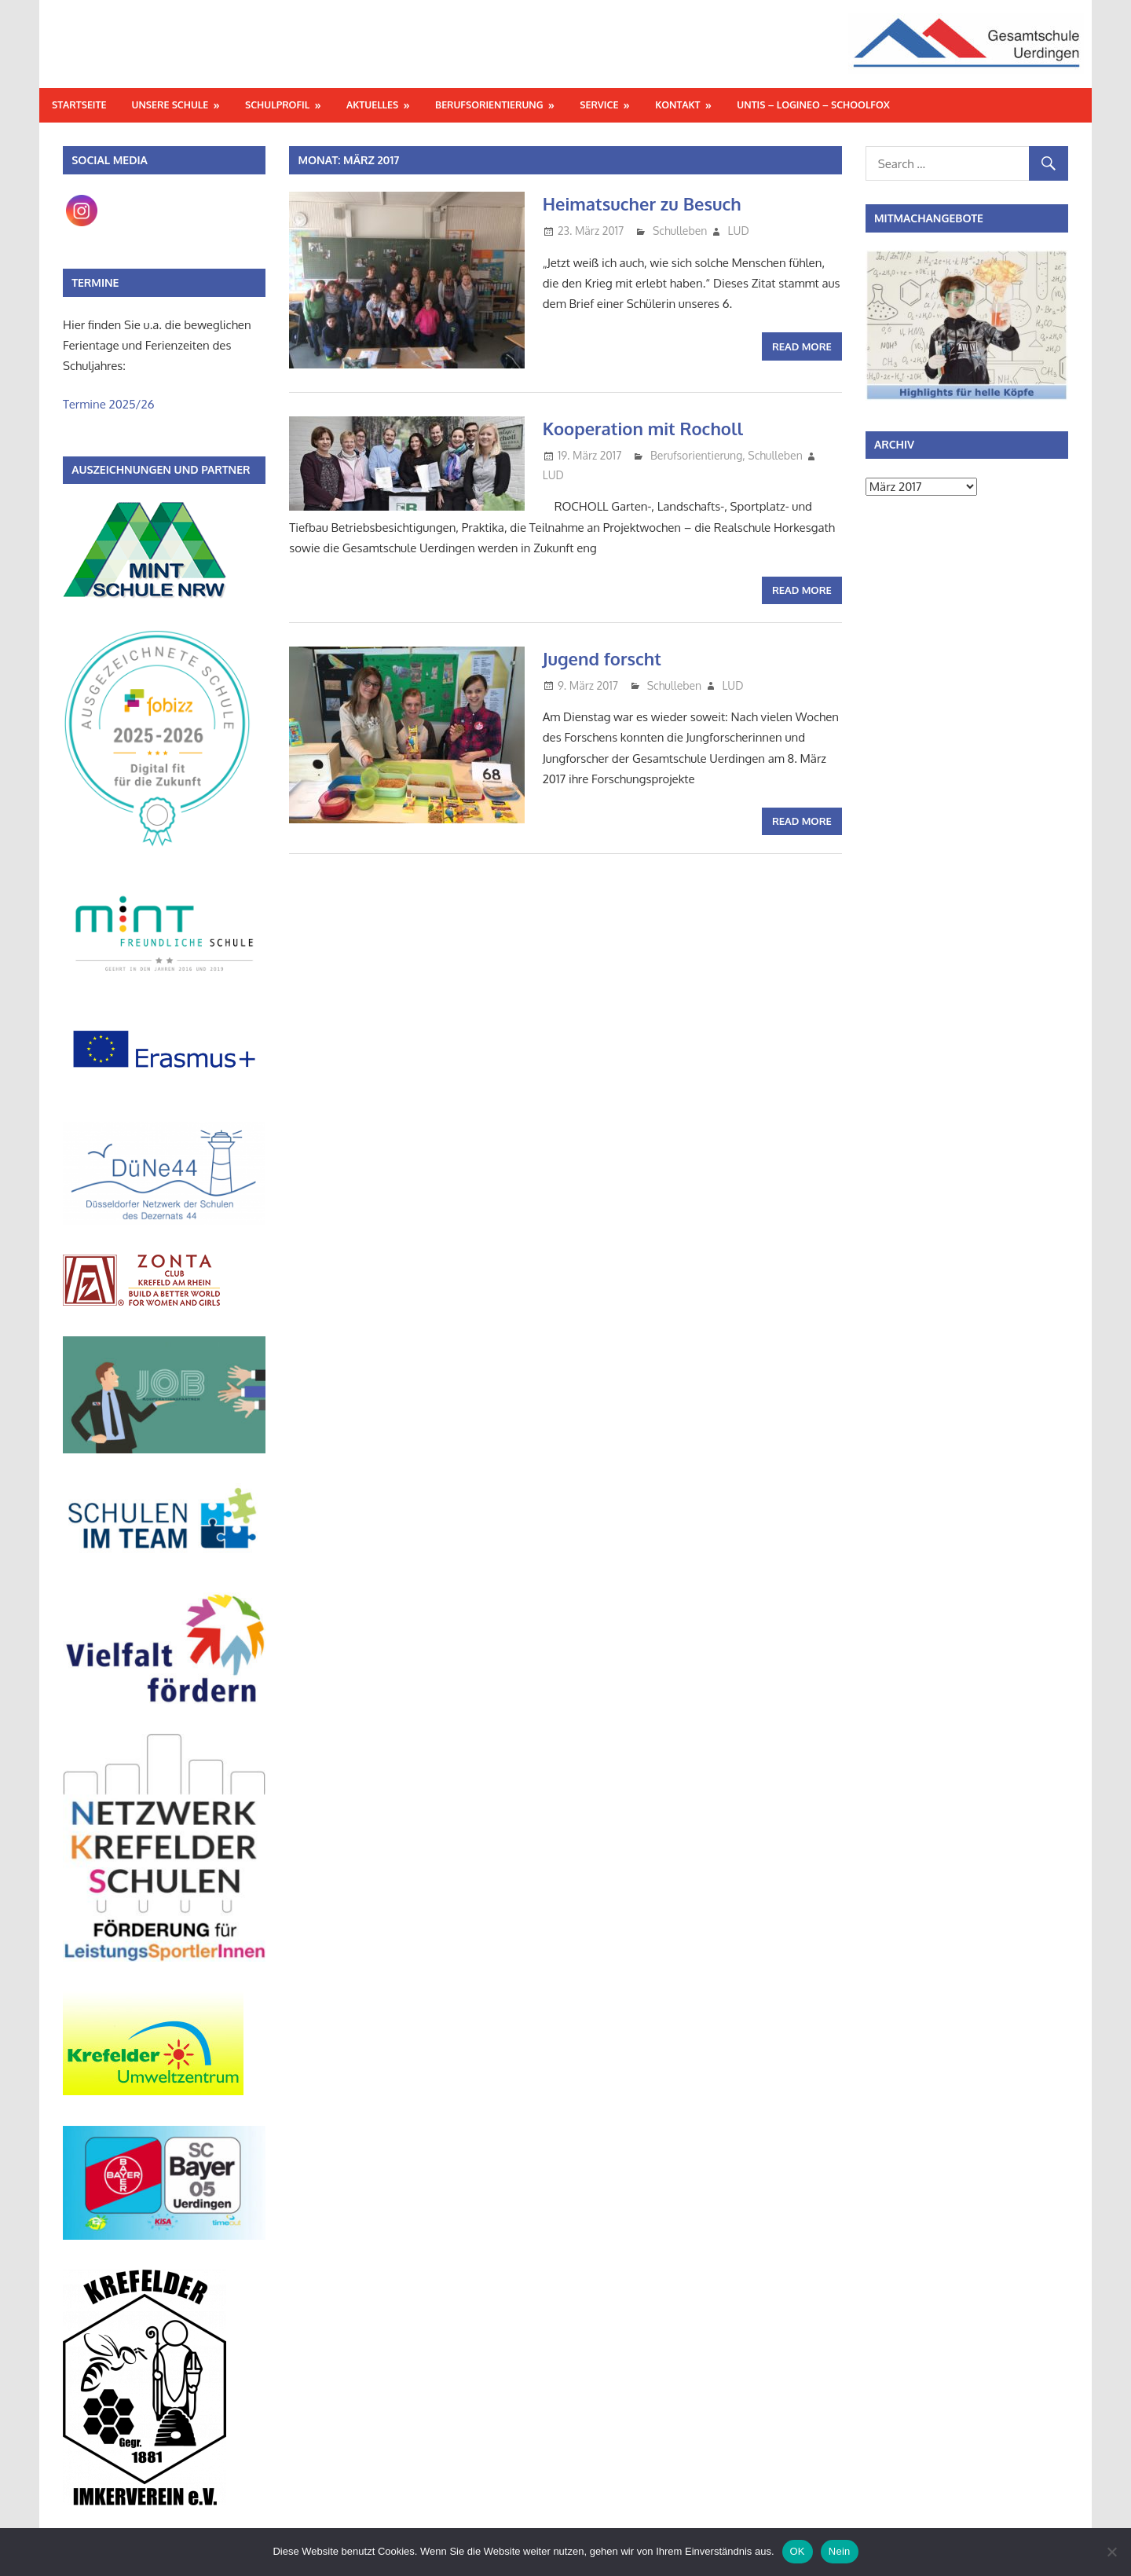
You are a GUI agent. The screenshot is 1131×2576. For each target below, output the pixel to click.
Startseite (79, 104)
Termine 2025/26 (109, 404)
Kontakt (677, 104)
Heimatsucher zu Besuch (642, 203)
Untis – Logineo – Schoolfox (813, 104)
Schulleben (680, 230)
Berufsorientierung (489, 104)
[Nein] (1111, 2552)
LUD (738, 230)
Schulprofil (277, 104)
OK (797, 2551)
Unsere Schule (170, 104)
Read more (802, 346)
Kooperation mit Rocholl (643, 428)
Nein (840, 2551)
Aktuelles (372, 104)
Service (599, 104)
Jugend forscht (602, 658)
